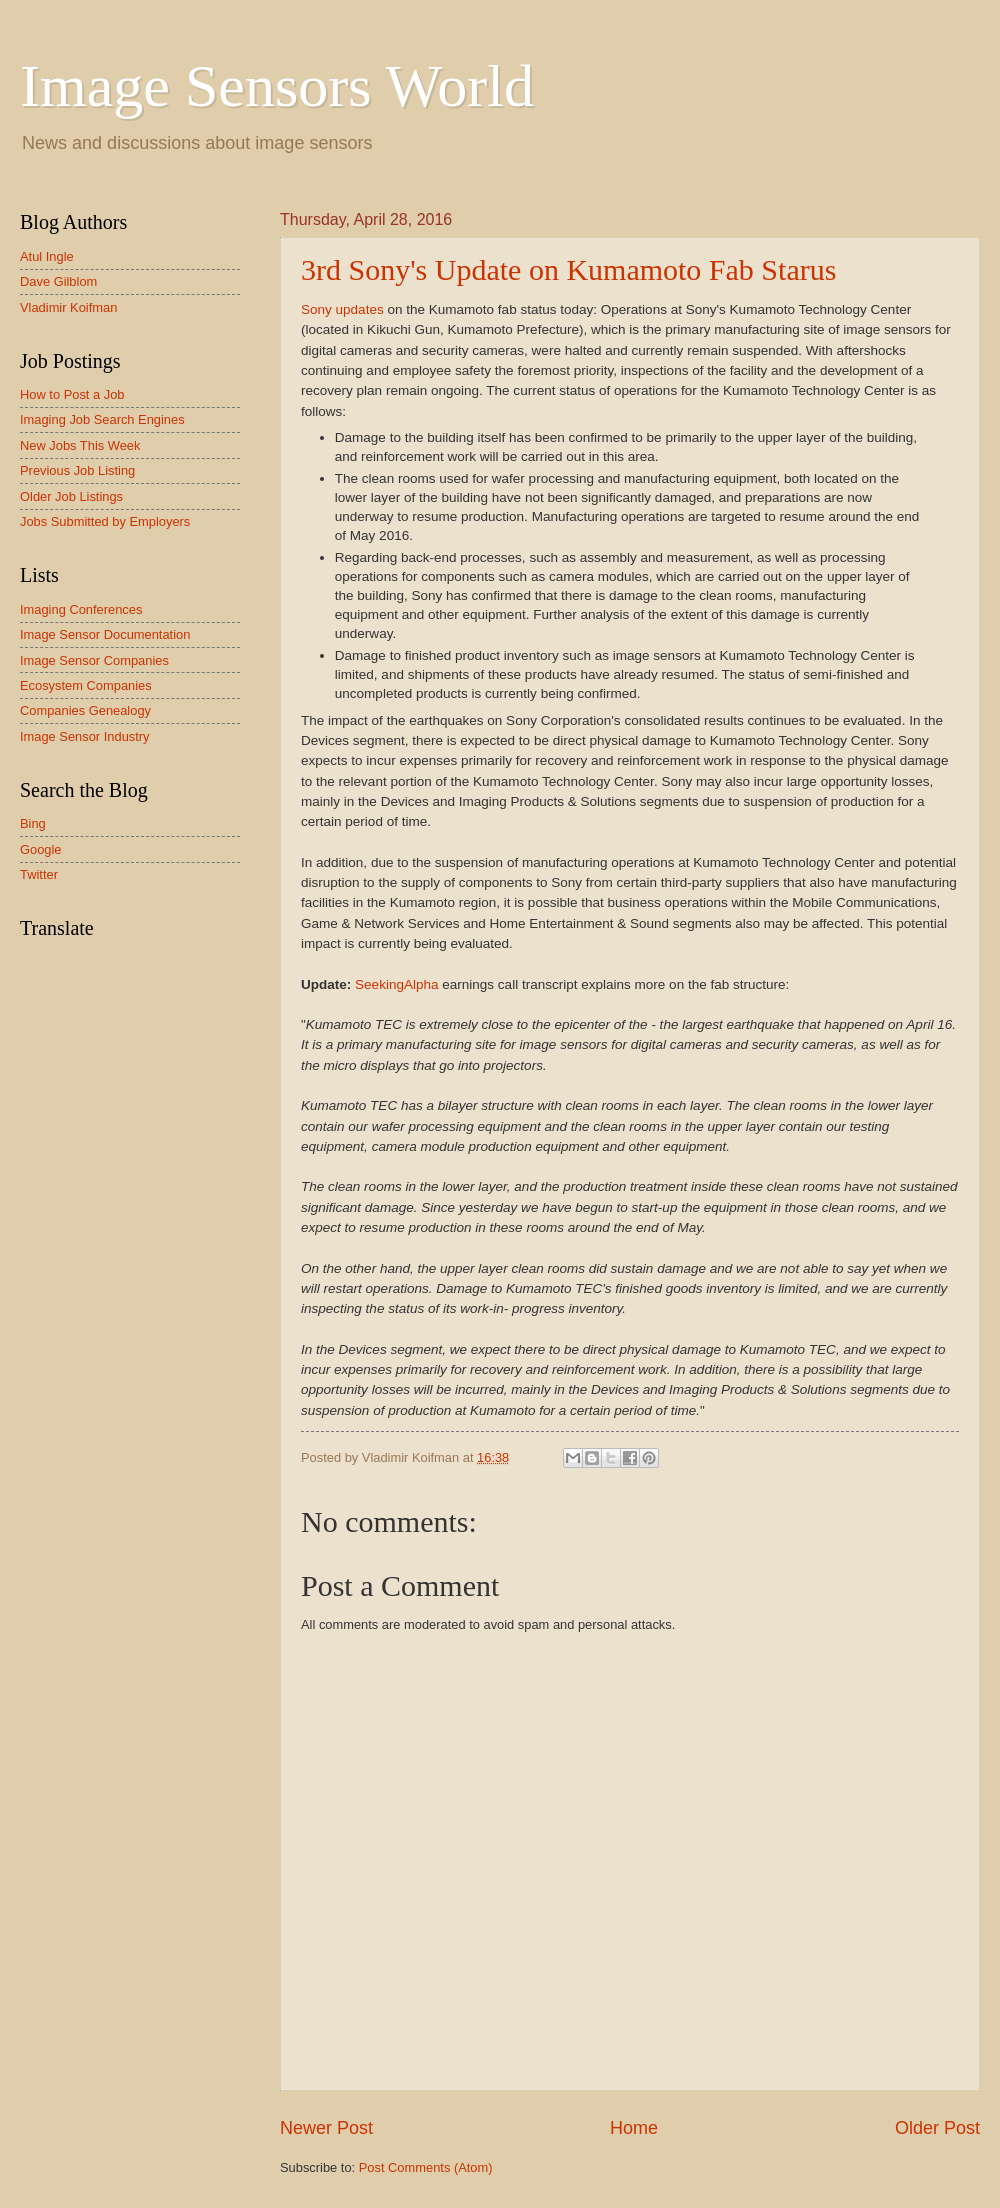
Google (41, 849)
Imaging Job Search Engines (102, 419)
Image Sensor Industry (85, 736)
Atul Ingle (47, 256)
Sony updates (342, 309)
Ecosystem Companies (86, 685)
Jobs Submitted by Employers (105, 521)
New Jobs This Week (80, 445)
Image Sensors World (277, 86)
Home (634, 2128)
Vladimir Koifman (68, 307)
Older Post (937, 2128)
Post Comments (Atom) (426, 2167)
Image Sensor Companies (94, 660)
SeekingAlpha (396, 984)
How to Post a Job (72, 394)
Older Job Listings (71, 496)
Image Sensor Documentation (105, 634)
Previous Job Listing (77, 470)
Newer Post (326, 2128)
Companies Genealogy (85, 710)
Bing (33, 823)
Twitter (39, 874)
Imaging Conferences (81, 609)
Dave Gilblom (58, 281)
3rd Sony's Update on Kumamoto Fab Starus (568, 269)
